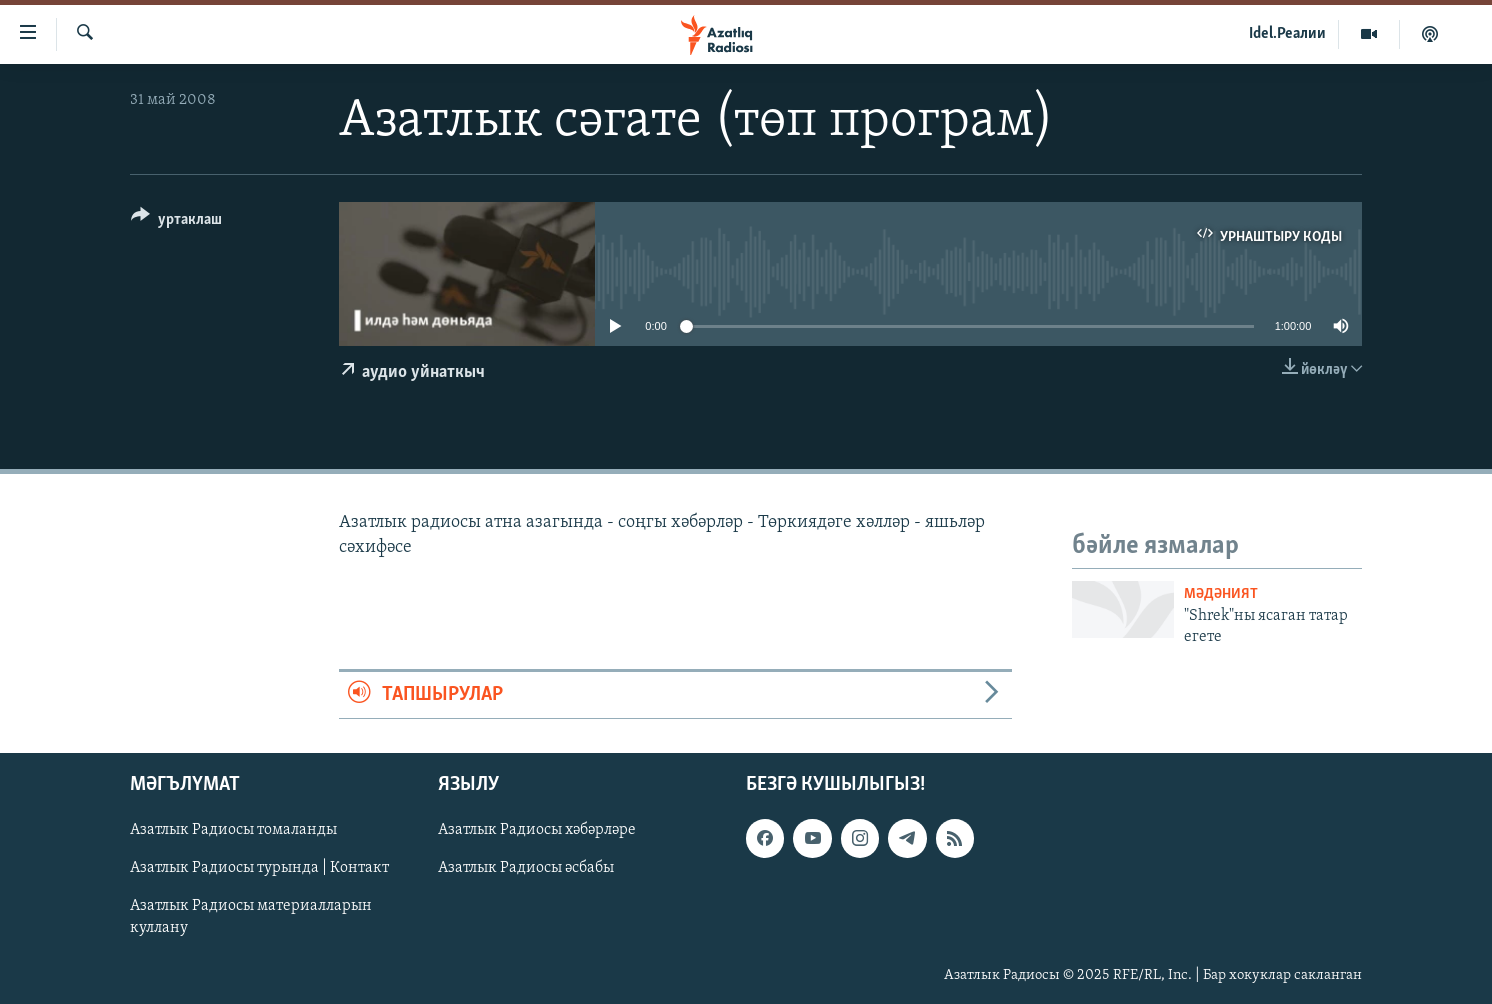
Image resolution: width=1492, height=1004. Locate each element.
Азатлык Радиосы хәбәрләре (537, 830)
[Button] (176, 222)
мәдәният (1221, 594)
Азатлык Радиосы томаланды (233, 830)
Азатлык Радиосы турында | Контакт (259, 868)
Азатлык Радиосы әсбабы (526, 868)
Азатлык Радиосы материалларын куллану (251, 917)
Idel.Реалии (1287, 34)
